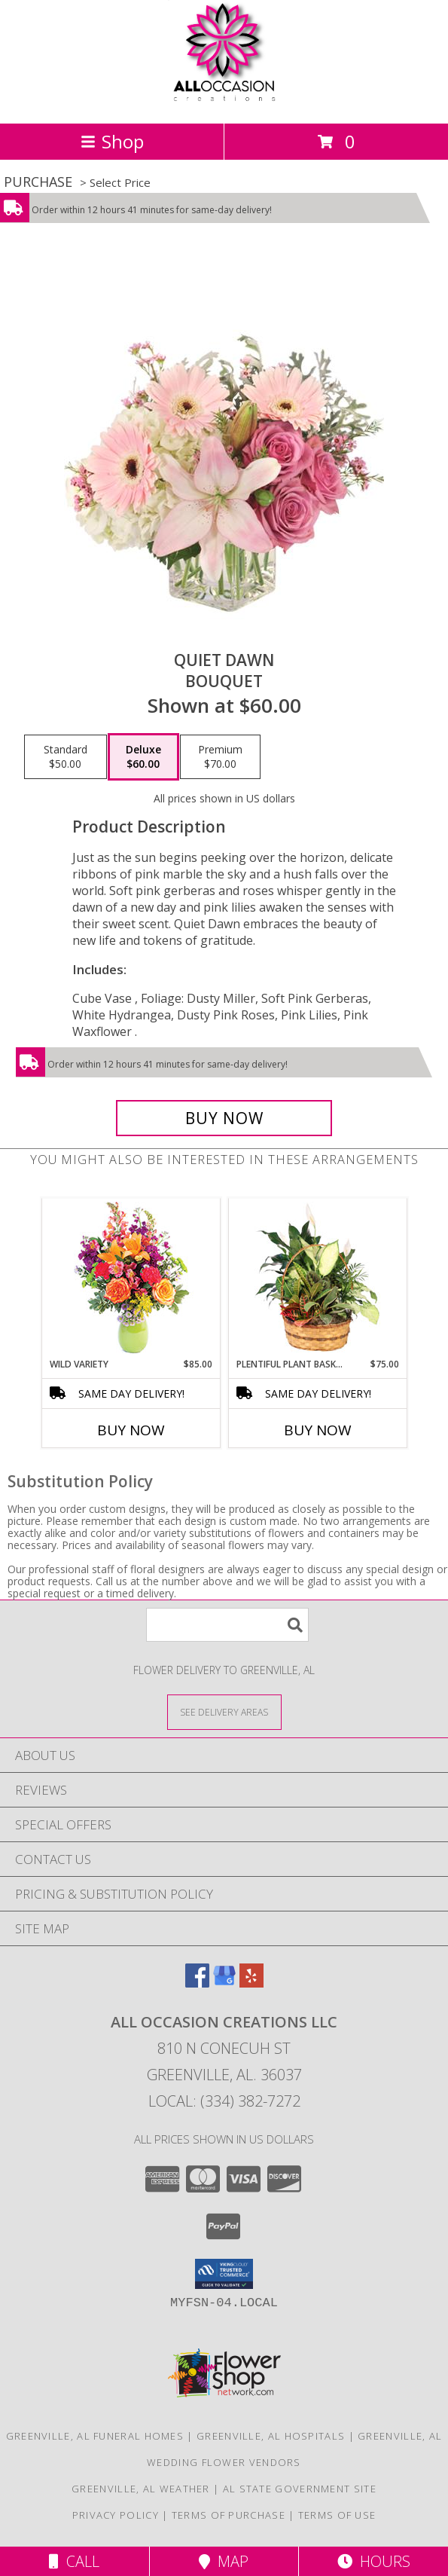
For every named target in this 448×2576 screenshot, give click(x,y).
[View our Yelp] (251, 1982)
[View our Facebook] (197, 1982)
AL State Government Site (299, 2488)
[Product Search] (227, 1625)
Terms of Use (337, 2515)
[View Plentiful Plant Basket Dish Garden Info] (317, 1278)
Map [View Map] (223, 2561)
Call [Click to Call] (74, 2561)
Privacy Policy (115, 2515)
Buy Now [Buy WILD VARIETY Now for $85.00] (131, 1430)
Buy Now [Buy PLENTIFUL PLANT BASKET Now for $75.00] (318, 1430)
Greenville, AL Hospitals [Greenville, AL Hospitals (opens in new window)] (271, 2436)
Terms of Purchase (228, 2515)
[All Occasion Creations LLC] (224, 101)
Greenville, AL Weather (141, 2488)
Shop (112, 141)
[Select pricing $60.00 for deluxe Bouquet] (143, 757)
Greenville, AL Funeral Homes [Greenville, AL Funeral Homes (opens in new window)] (95, 2436)
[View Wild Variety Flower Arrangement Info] (131, 1278)
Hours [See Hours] (373, 2561)
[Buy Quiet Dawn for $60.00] (224, 1118)
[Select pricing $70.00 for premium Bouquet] (220, 757)
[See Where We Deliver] (224, 1711)
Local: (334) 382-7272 (224, 2101)
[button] (224, 2274)
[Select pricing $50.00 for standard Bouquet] (65, 757)
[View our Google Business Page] (224, 1982)
